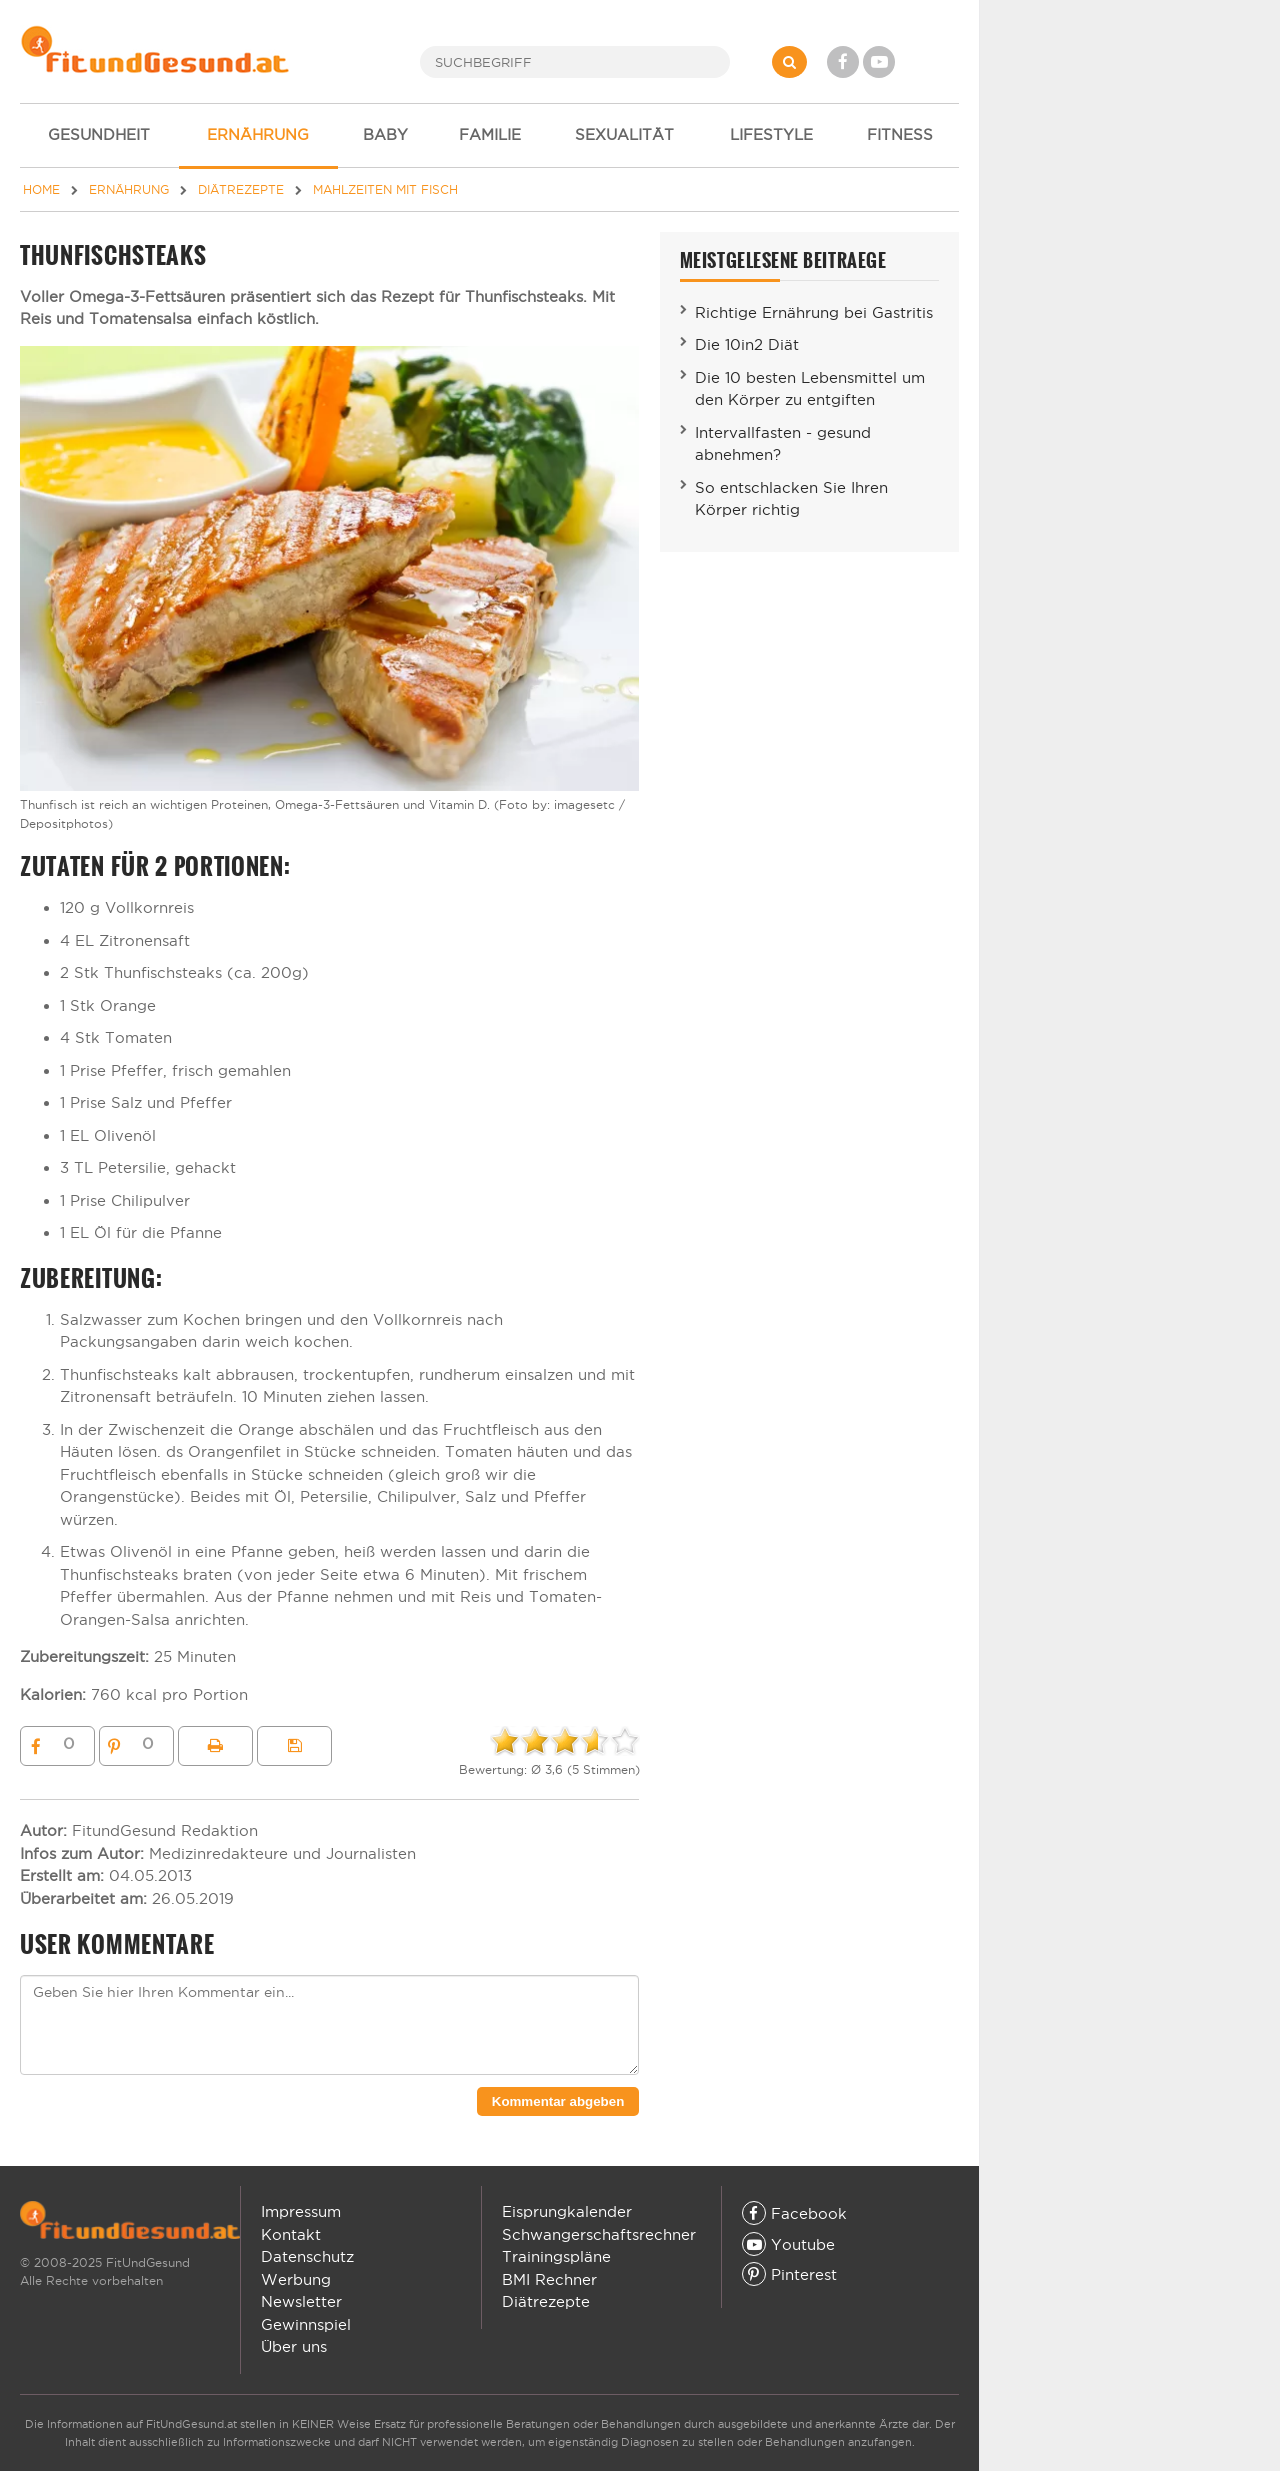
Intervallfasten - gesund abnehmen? (783, 444)
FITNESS (900, 134)
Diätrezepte (546, 2301)
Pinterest (789, 2274)
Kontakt (291, 2234)
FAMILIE (490, 134)
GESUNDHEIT (99, 134)
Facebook (794, 2213)
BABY (385, 134)
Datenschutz (307, 2256)
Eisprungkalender (567, 2211)
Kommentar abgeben (558, 2101)
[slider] (565, 1741)
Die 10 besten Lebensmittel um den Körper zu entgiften (810, 389)
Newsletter (301, 2301)
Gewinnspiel (306, 2324)
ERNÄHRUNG (258, 134)
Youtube (788, 2244)
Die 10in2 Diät (747, 344)
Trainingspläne (556, 2256)
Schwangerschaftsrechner (599, 2234)
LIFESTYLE (771, 134)
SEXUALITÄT (624, 134)
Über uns (294, 2346)
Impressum (301, 2211)
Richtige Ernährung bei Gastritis (814, 312)
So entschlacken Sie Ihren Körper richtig (791, 499)
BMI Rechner (549, 2279)
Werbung (296, 2279)
